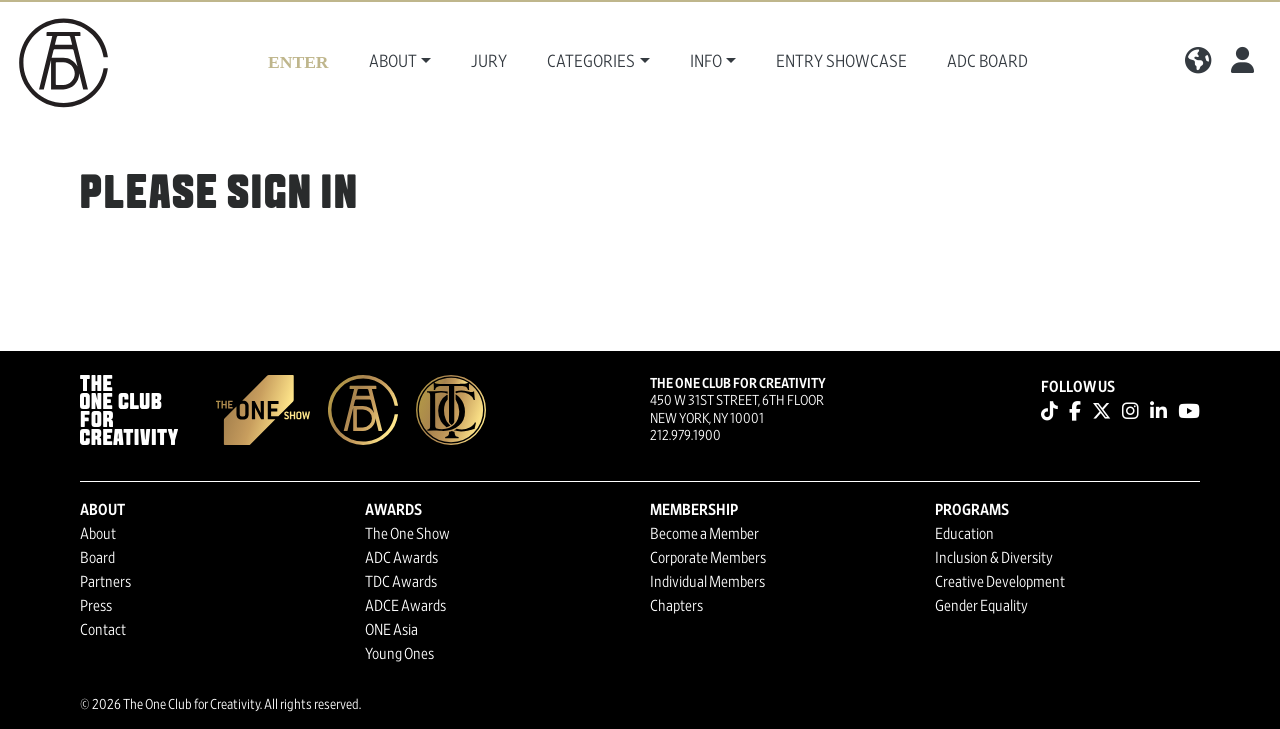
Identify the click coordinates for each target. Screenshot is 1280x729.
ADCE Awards (405, 606)
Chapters (676, 606)
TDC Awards (401, 582)
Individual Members (707, 582)
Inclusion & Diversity (994, 558)
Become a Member (704, 534)
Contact (103, 630)
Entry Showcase (841, 62)
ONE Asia (391, 630)
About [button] (393, 62)
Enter (298, 62)
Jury (489, 62)
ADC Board (987, 62)
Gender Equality (981, 606)
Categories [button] (591, 62)
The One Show (407, 534)
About (98, 534)
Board (97, 558)
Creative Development (1000, 582)
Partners (105, 582)
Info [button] (706, 62)
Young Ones (399, 654)
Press (96, 606)
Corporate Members (708, 558)
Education (964, 534)
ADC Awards (401, 558)
